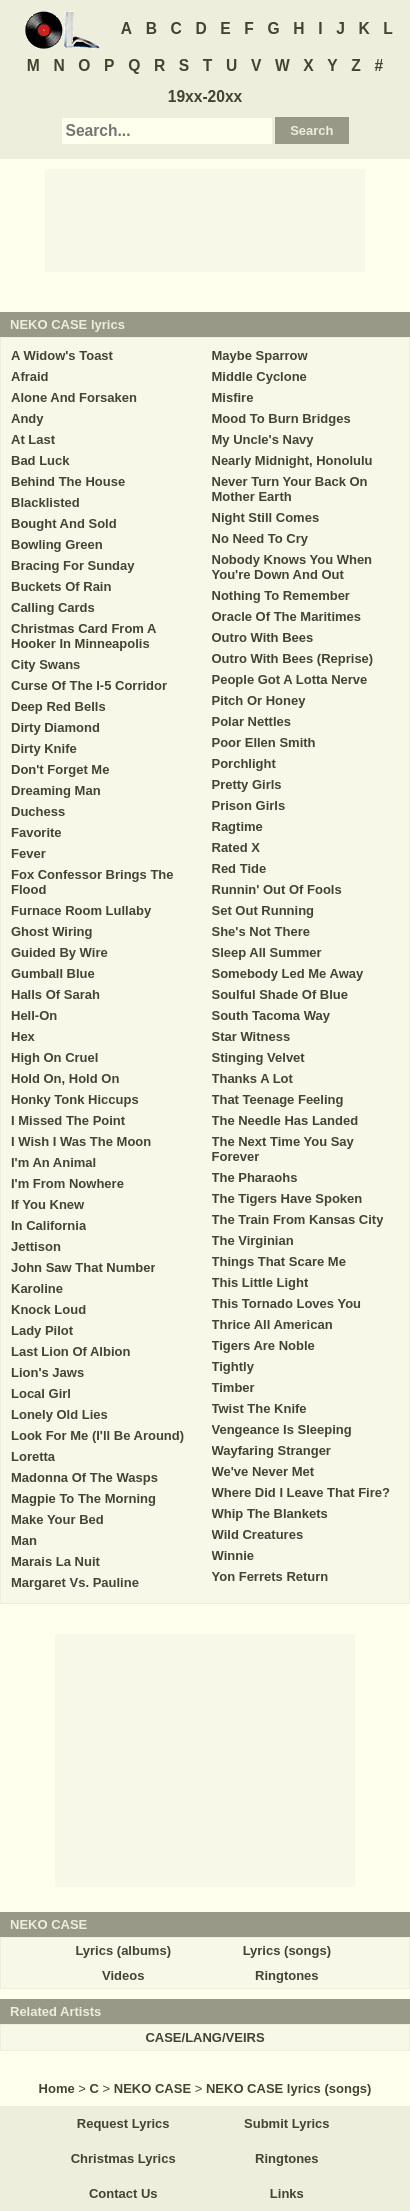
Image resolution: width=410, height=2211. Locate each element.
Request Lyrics (123, 2123)
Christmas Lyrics (123, 2158)
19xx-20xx (205, 96)
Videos (123, 1975)
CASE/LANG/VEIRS (204, 2037)
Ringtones (287, 1975)
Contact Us (123, 2193)
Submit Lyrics (286, 2123)
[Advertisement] (205, 219)
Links (287, 2193)
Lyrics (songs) (287, 1950)
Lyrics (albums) (123, 1950)
